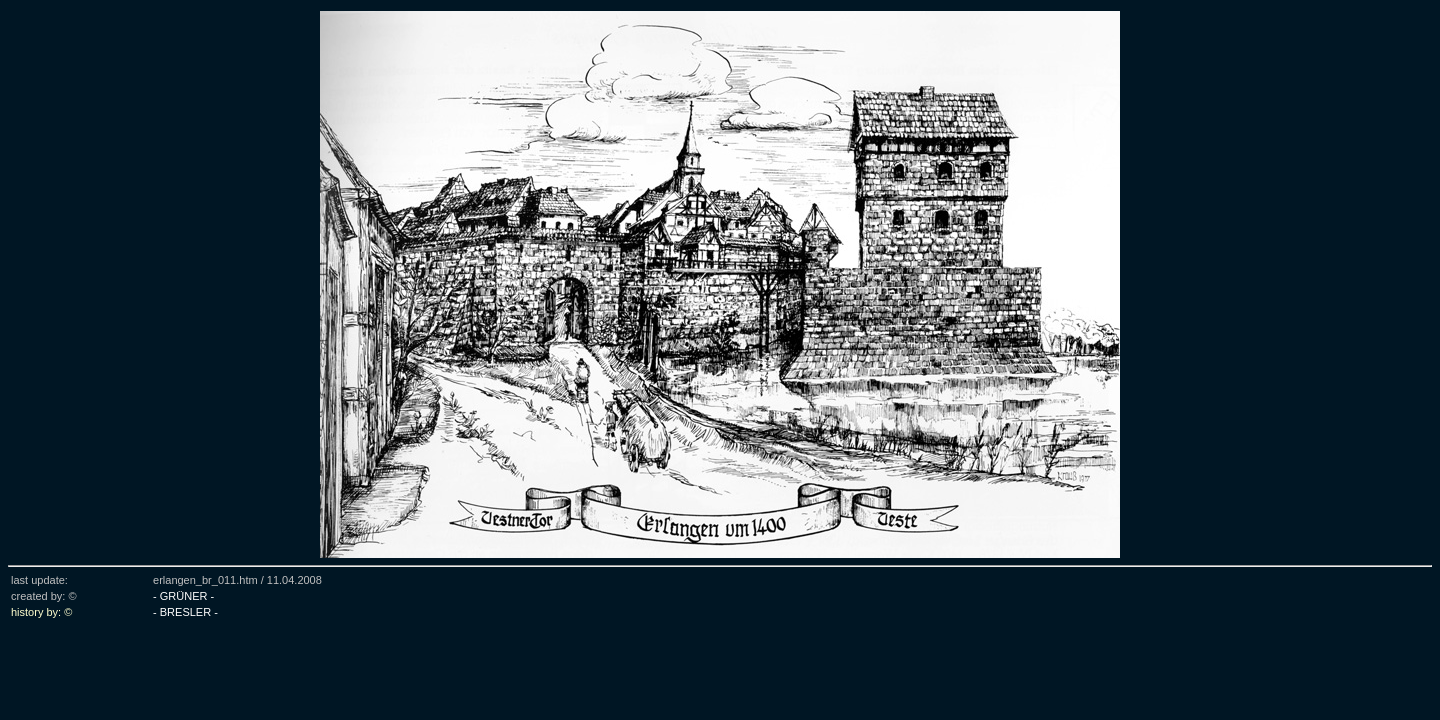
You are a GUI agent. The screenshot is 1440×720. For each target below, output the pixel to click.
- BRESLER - (185, 612)
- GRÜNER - (183, 596)
